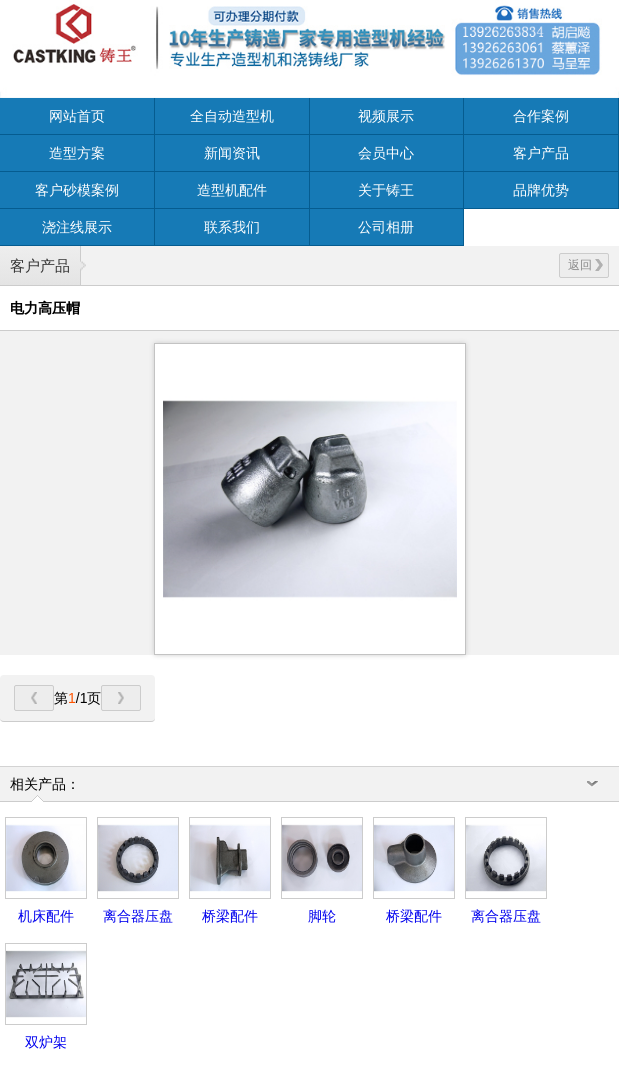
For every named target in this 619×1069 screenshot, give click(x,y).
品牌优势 (541, 190)
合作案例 (541, 116)
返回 (585, 265)
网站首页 (77, 116)
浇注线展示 (77, 227)
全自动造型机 (232, 116)
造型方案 (77, 153)
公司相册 (386, 227)
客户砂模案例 (77, 190)
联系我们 (232, 227)
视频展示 (386, 116)
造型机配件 (232, 190)
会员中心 (386, 153)
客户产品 (541, 153)
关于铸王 (386, 190)
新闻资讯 (232, 153)
